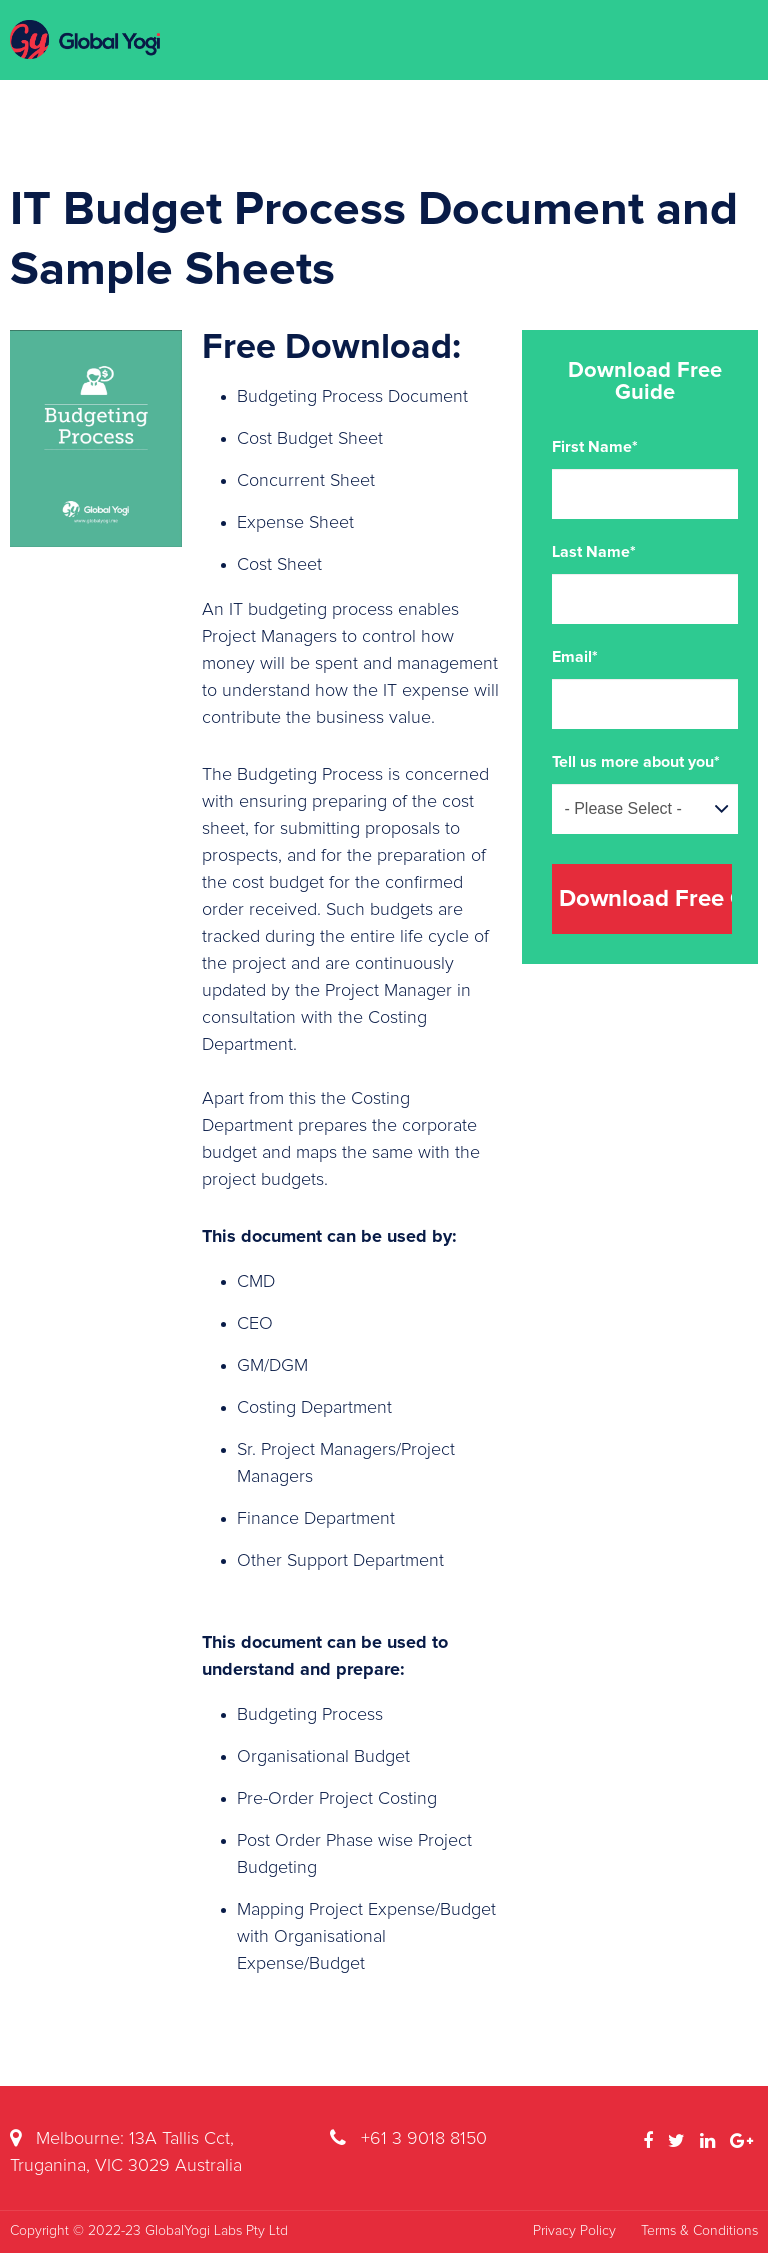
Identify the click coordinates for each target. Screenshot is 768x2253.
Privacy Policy (574, 2231)
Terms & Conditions (699, 2231)
